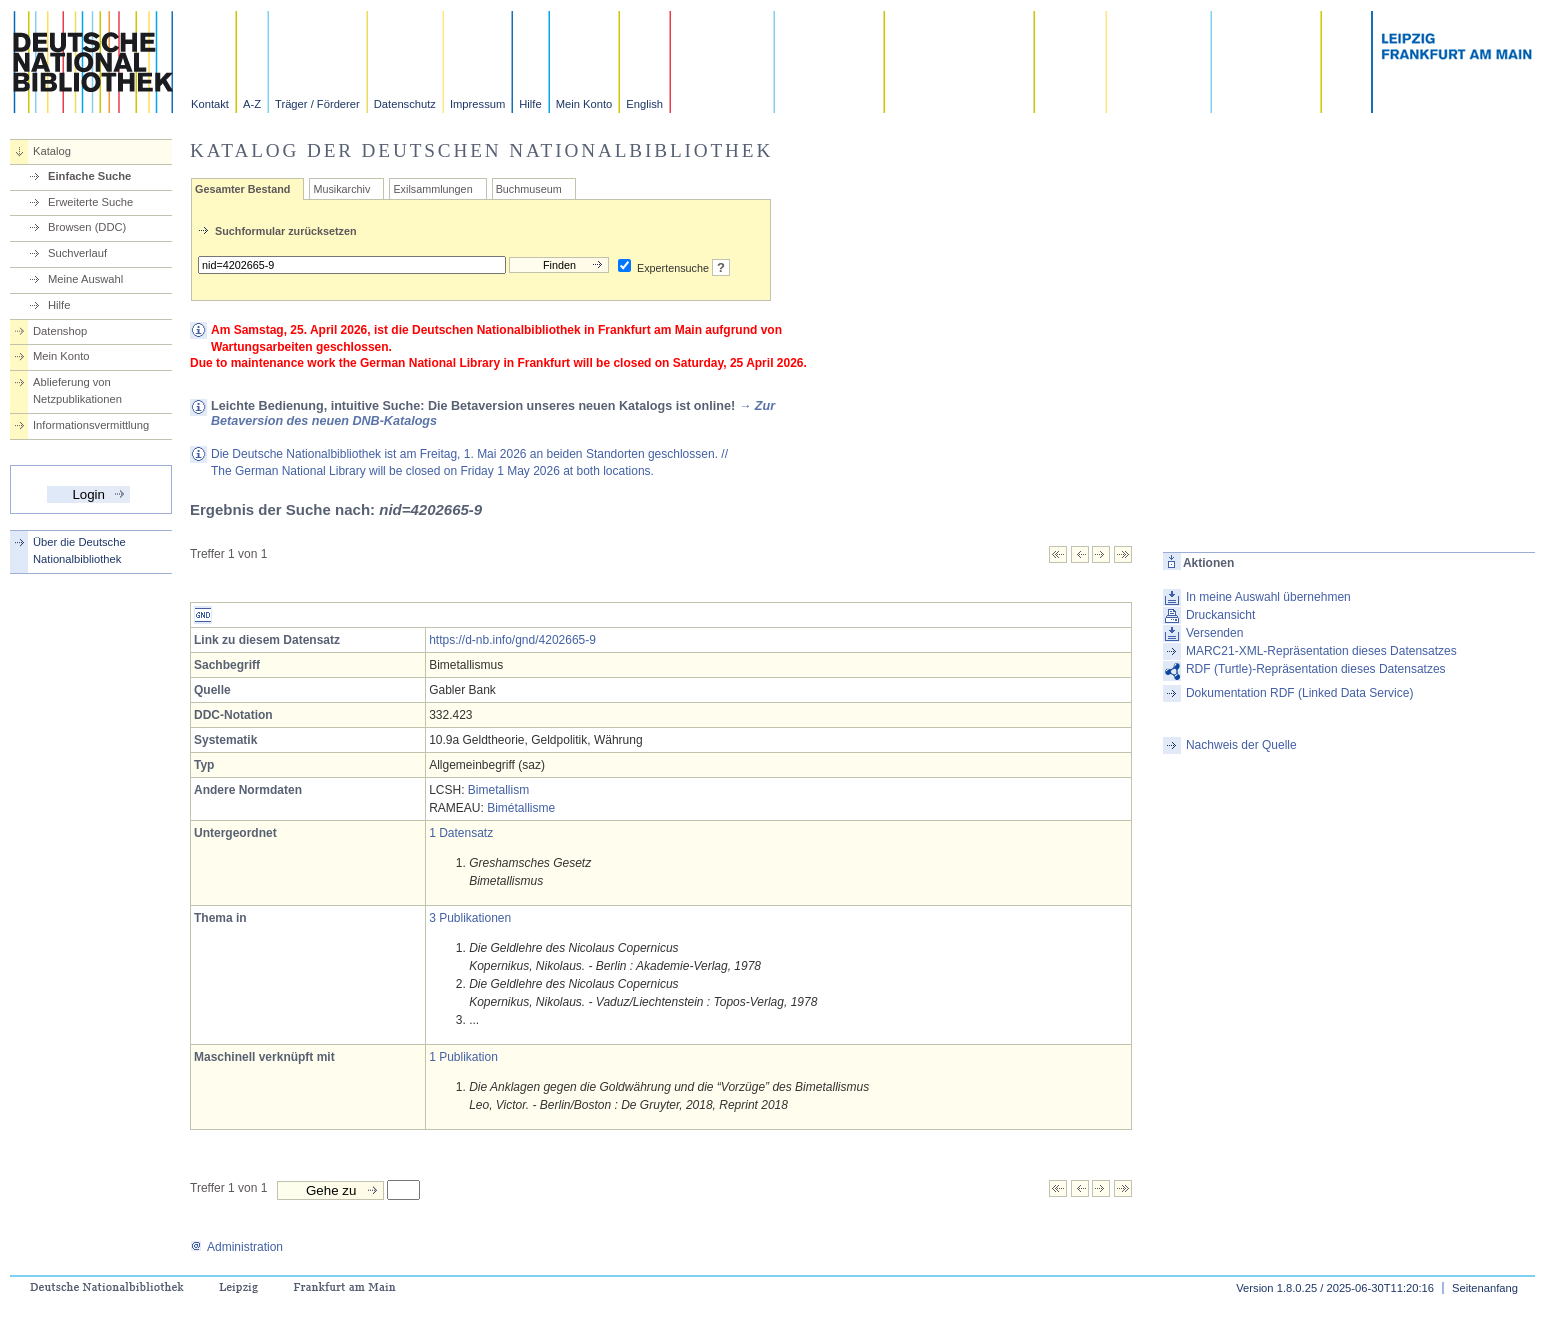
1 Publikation (463, 1057)
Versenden (1214, 633)
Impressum (477, 104)
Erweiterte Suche (90, 202)
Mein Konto (584, 104)
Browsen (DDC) (87, 227)
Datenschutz (405, 104)
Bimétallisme (521, 808)
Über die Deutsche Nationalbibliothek (79, 550)
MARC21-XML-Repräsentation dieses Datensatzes (1321, 651)
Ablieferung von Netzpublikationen (77, 390)
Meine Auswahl (85, 279)
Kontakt (210, 104)
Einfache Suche (89, 176)
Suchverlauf (77, 253)
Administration (236, 1247)
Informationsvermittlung (91, 425)
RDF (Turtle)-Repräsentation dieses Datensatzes (1316, 669)
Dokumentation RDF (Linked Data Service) (1299, 693)
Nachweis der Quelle (1241, 745)
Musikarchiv (341, 189)
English (644, 104)
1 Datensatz (461, 833)
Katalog (52, 151)
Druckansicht (1220, 615)
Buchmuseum (529, 189)
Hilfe (530, 104)
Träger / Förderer (317, 104)
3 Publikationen (470, 918)
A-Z (252, 104)
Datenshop (60, 331)
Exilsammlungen (432, 189)
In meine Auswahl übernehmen (1268, 597)
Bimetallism (498, 790)
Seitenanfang (1485, 1288)
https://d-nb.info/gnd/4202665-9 (512, 640)
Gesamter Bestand (242, 189)
